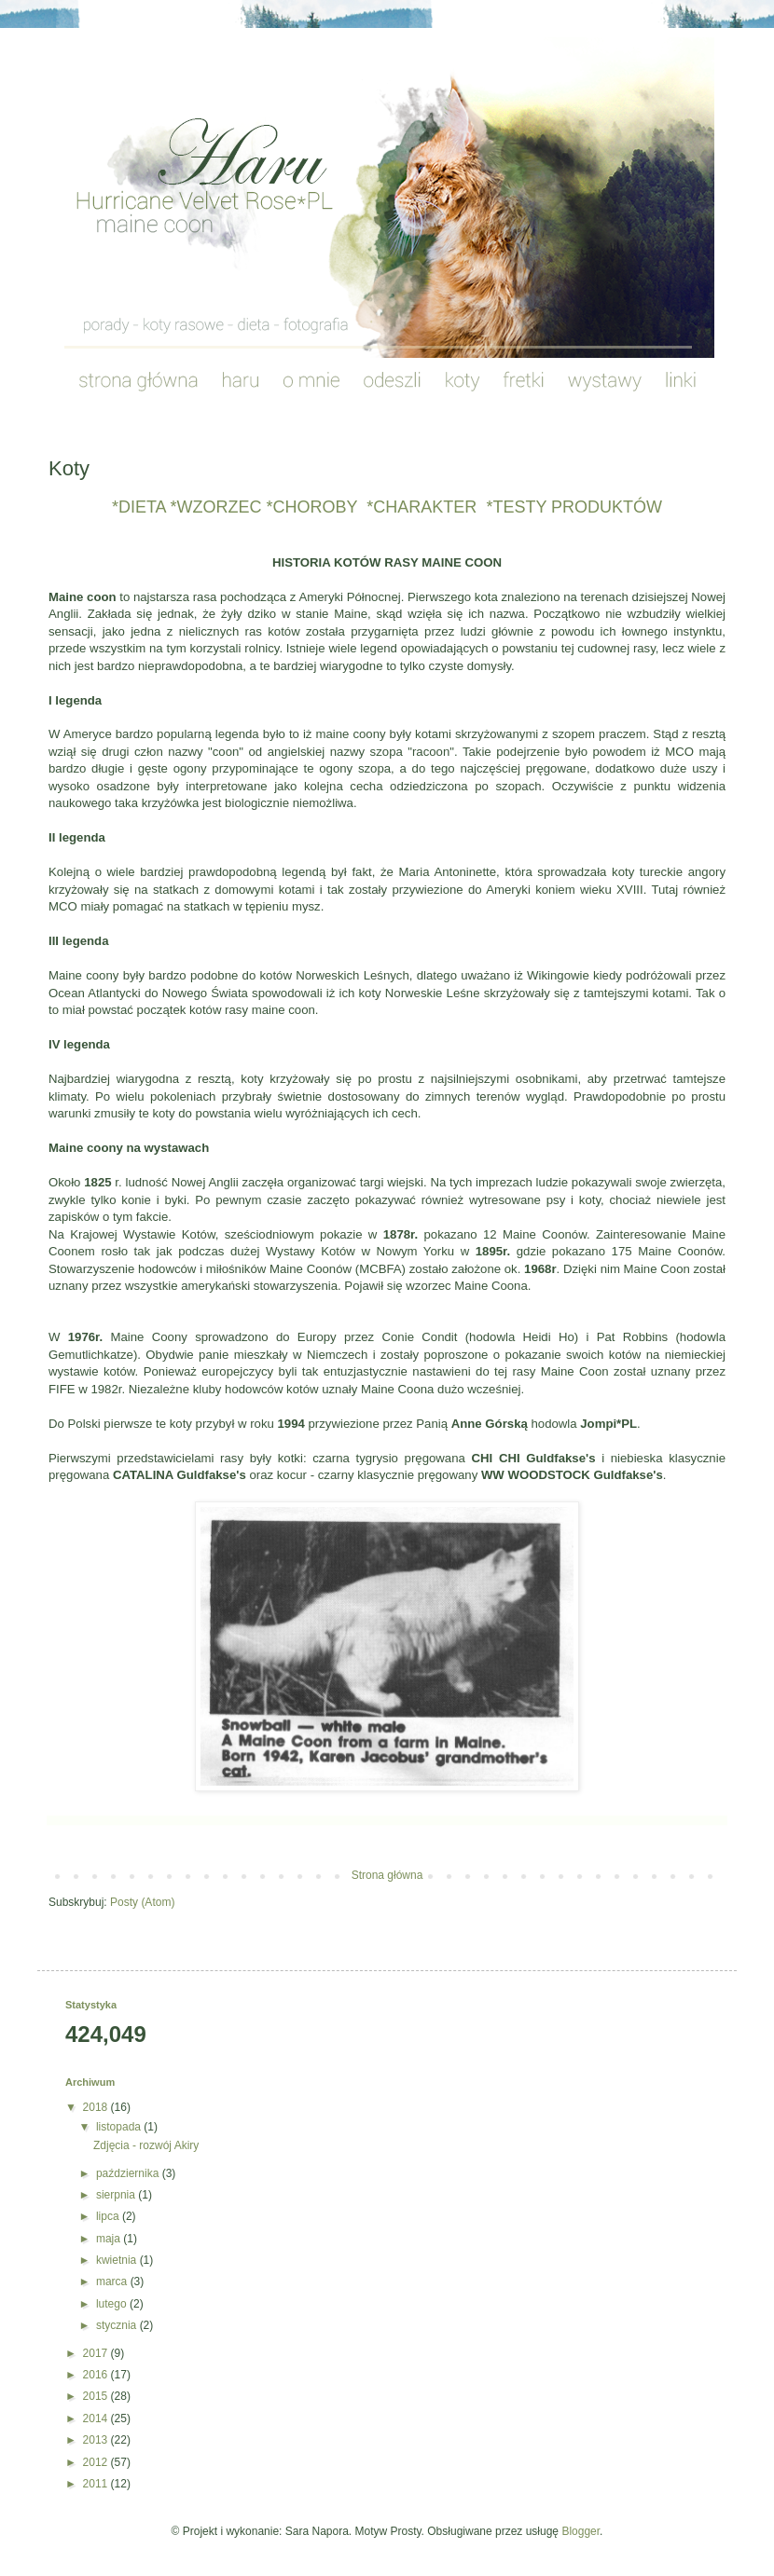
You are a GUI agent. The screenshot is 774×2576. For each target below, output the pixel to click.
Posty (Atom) (142, 1902)
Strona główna (387, 1875)
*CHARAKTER (421, 507)
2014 (97, 2418)
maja (109, 2238)
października (129, 2173)
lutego (113, 2303)
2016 (97, 2374)
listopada (120, 2126)
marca (113, 2281)
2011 (97, 2483)
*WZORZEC (214, 507)
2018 (97, 2107)
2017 (97, 2353)
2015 (97, 2396)
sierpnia (117, 2194)
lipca (109, 2216)
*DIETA (139, 507)
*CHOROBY (310, 507)
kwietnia (118, 2260)
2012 (97, 2462)
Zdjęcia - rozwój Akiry (146, 2145)
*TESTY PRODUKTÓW (574, 507)
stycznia (118, 2325)
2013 (97, 2439)
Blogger (580, 2531)
